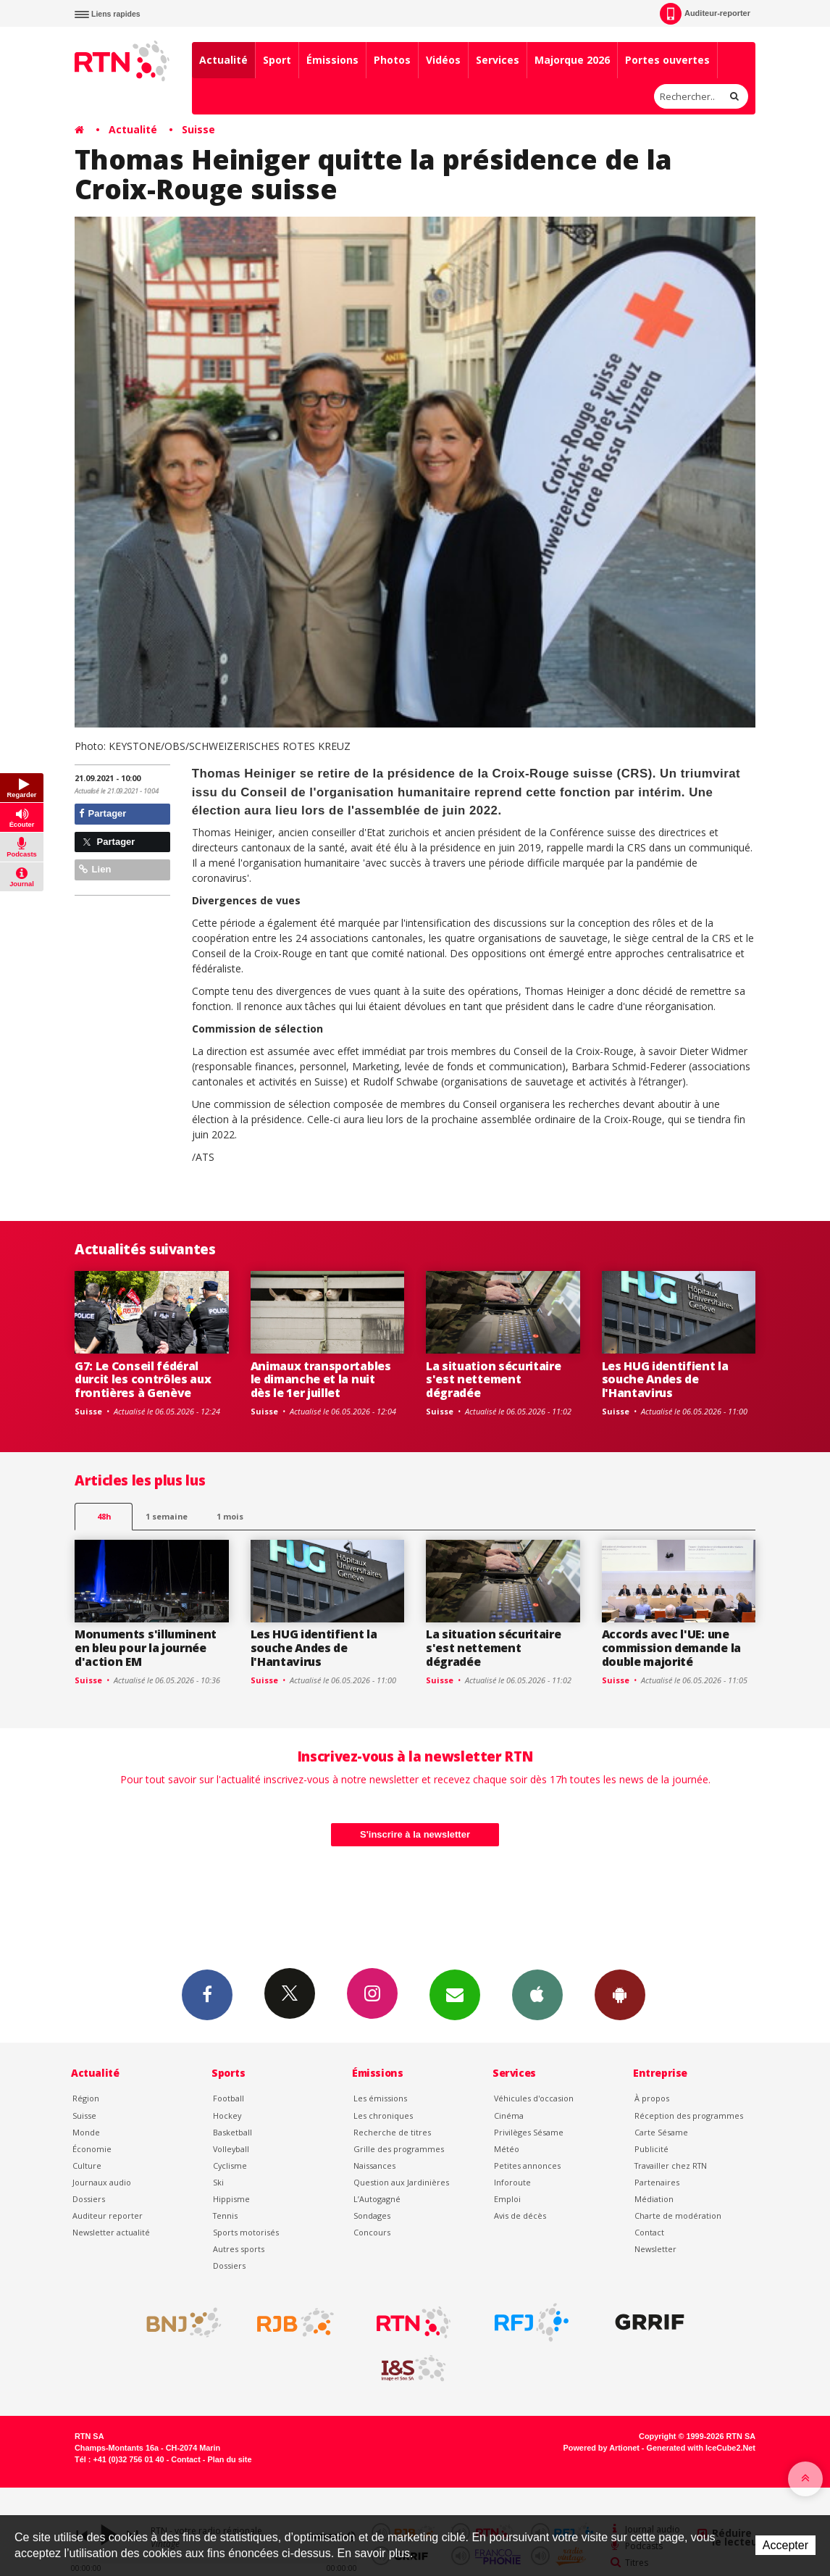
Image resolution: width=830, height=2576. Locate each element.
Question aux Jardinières (401, 2182)
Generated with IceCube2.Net (701, 2447)
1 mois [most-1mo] (230, 1516)
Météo (506, 2149)
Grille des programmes (398, 2149)
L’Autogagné (377, 2199)
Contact (649, 2232)
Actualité (223, 60)
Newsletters (454, 1994)
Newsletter (655, 2249)
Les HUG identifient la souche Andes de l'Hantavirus (665, 1379)
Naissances (374, 2165)
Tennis (225, 2215)
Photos (392, 60)
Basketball (232, 2132)
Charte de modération (677, 2215)
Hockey (227, 2115)
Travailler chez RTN (670, 2165)
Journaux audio (101, 2182)
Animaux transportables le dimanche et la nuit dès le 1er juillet (321, 1379)
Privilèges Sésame (528, 2132)
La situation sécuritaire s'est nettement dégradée (493, 1379)
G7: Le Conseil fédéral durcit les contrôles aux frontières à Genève (143, 1379)
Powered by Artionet (601, 2447)
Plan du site (229, 2459)
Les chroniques (383, 2115)
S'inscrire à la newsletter (415, 1834)
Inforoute (512, 2182)
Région (85, 2098)
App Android (620, 1994)
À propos (651, 2098)
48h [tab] (104, 1516)
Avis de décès (520, 2215)
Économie (92, 2149)
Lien (95, 869)
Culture (86, 2165)
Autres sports (238, 2249)
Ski (218, 2182)
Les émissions (380, 2098)
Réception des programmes (688, 2115)
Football (228, 2098)
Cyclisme (230, 2165)
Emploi (507, 2199)
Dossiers (88, 2199)
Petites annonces (527, 2165)
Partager (102, 813)
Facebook (207, 1994)
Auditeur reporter (107, 2215)
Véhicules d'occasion (534, 2098)
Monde (86, 2132)
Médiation (654, 2199)
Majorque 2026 (572, 60)
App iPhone (537, 1994)
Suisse (198, 129)
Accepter (785, 2545)
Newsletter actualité (111, 2232)
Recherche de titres (392, 2132)
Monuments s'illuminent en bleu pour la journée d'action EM (146, 1648)
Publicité (651, 2149)
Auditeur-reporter (705, 14)
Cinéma (509, 2115)
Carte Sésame (661, 2132)
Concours (371, 2232)
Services (497, 60)
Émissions (332, 60)
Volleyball (231, 2149)
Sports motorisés (246, 2232)
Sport (277, 60)
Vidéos (443, 60)
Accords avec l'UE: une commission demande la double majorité (671, 1648)
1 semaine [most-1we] (167, 1516)
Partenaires (656, 2182)
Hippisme (231, 2199)
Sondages (371, 2215)
